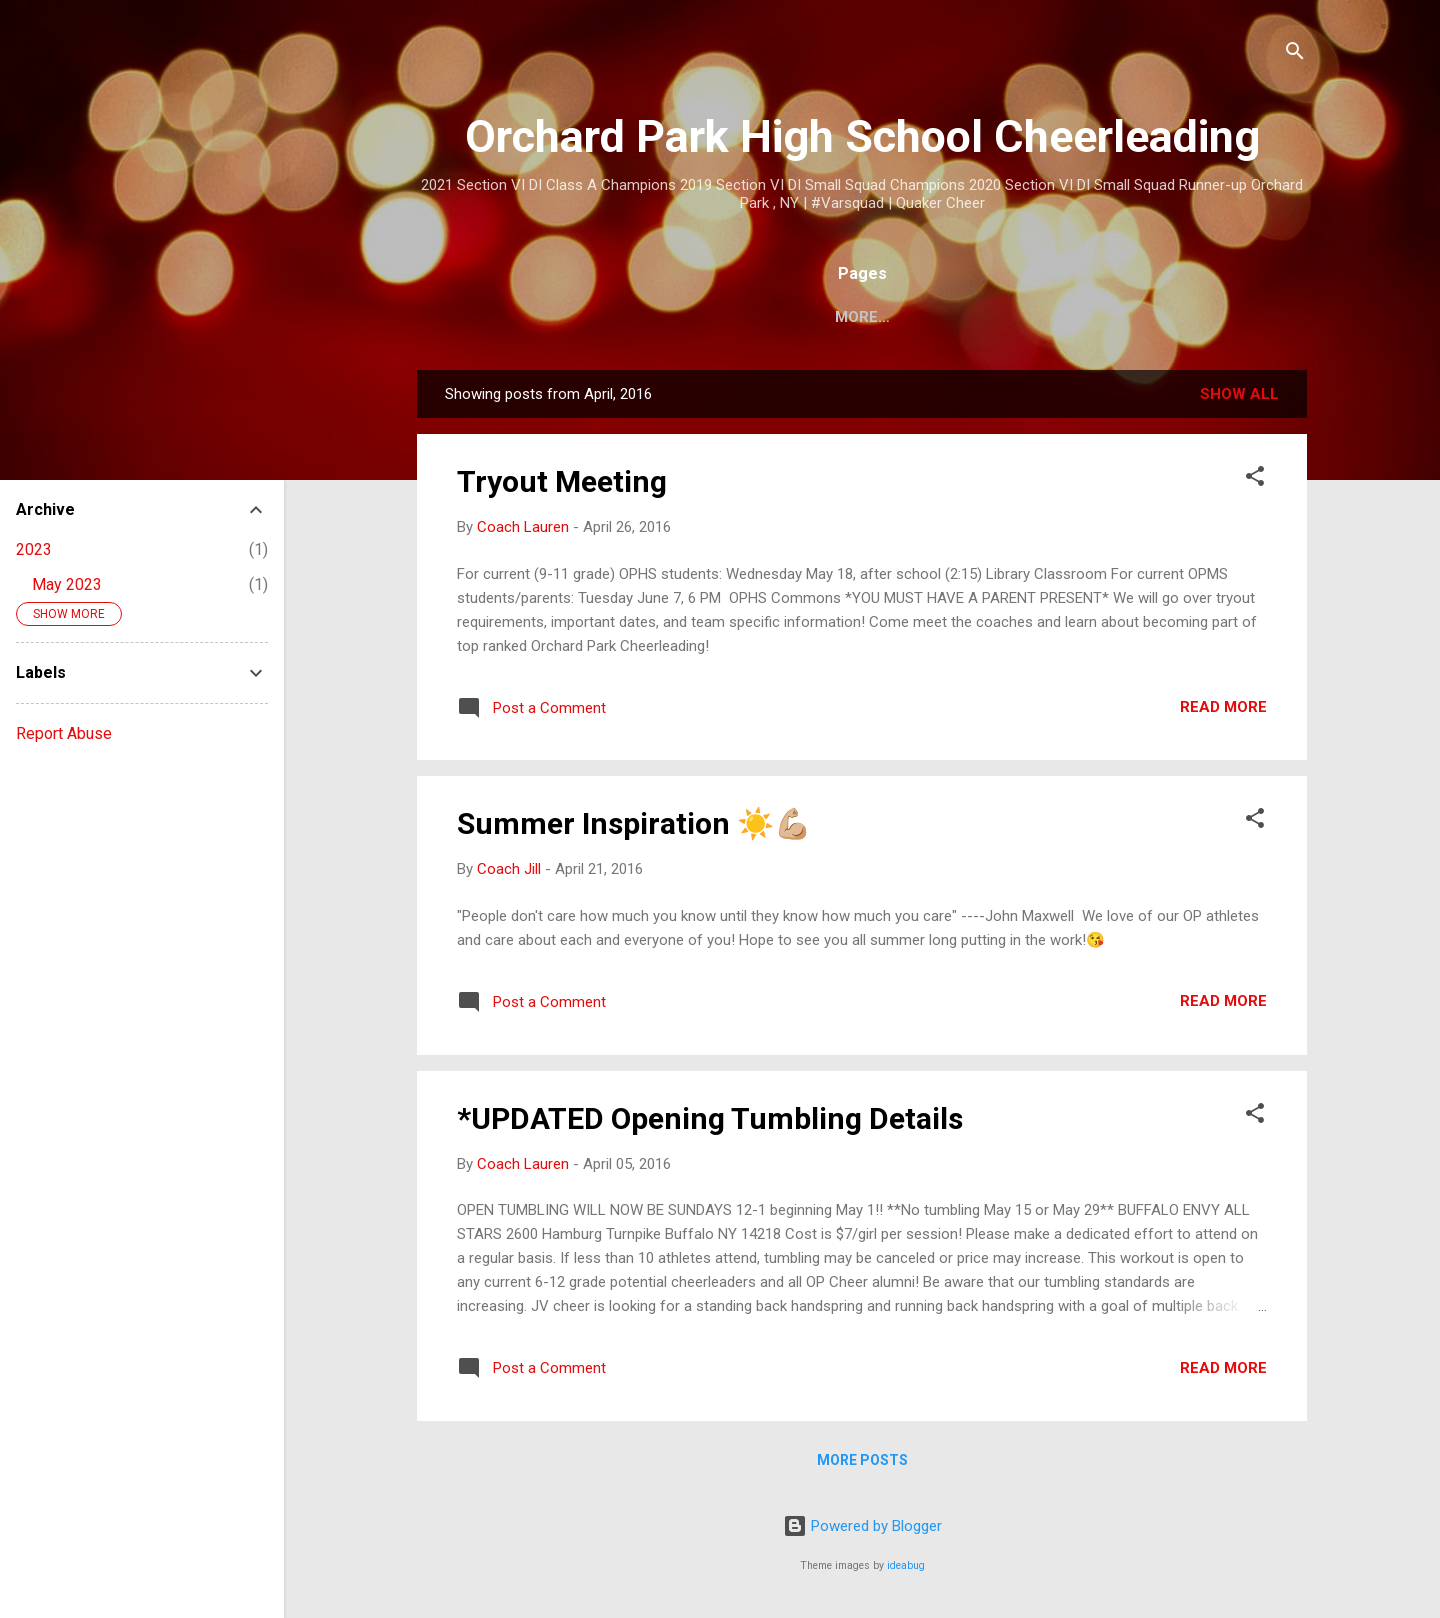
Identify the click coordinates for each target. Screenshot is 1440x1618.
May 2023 (67, 584)
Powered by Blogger (862, 1526)
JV (942, 317)
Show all (1239, 394)
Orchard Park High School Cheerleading (862, 136)
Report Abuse (64, 733)
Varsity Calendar (822, 317)
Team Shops (661, 317)
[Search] (1295, 54)
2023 (34, 549)
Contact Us (1143, 317)
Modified (1023, 317)
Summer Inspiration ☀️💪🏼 (634, 823)
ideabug (906, 1565)
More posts (862, 1460)
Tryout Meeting (562, 481)
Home (554, 317)
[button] (1255, 479)
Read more (1223, 707)
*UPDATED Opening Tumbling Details (710, 1118)
